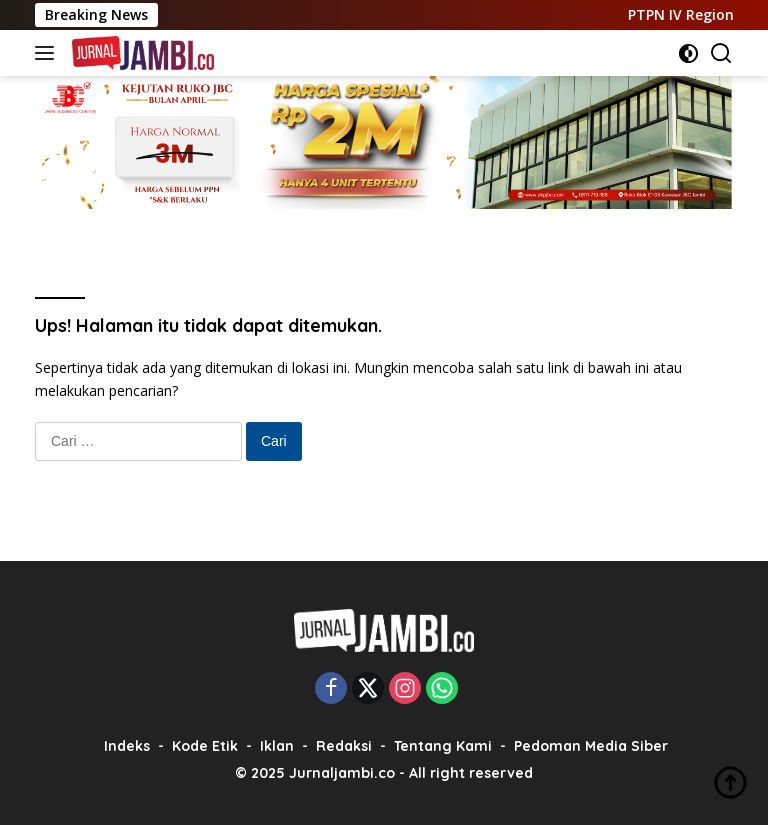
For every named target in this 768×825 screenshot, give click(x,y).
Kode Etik (205, 746)
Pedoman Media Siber (591, 746)
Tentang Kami (443, 746)
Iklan (277, 746)
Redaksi (344, 746)
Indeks (127, 746)
